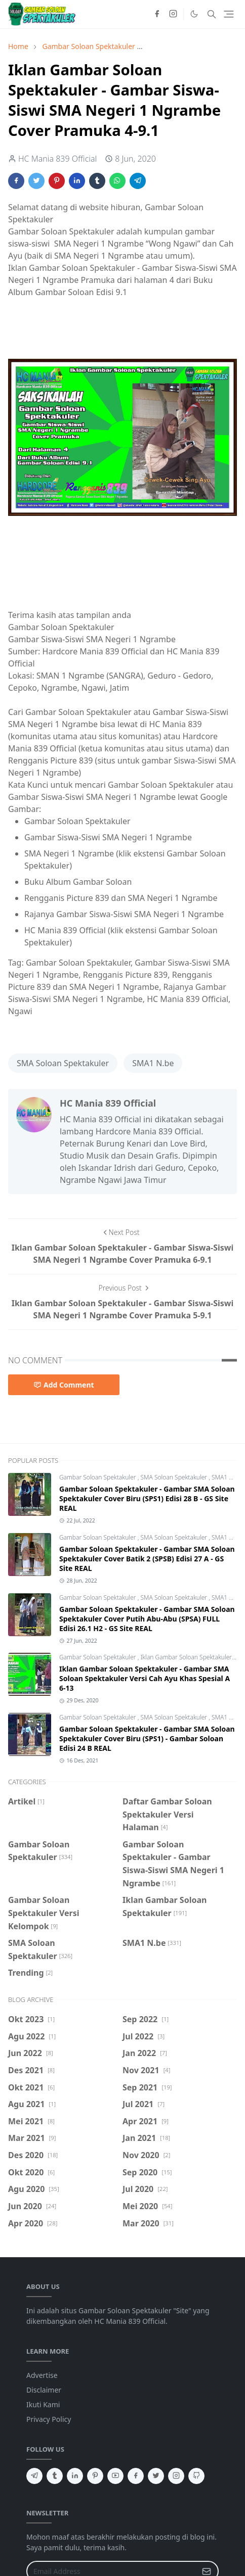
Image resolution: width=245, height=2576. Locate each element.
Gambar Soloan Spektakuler (98, 1477)
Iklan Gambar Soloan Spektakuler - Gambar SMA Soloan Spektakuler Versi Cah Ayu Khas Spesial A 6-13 (144, 1678)
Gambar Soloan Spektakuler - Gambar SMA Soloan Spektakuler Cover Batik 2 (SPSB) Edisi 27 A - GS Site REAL (147, 1558)
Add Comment (63, 1385)
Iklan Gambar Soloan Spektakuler (186, 1657)
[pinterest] (95, 2476)
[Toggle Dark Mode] (194, 14)
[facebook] (157, 14)
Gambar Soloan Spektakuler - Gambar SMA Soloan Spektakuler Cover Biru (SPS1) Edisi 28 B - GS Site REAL (147, 1498)
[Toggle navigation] (229, 14)
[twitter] (156, 2476)
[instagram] (173, 14)
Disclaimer (43, 2390)
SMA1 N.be (153, 1063)
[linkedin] (75, 2476)
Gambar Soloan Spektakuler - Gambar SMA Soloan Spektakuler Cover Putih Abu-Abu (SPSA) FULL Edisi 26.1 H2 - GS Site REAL (147, 1618)
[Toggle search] (211, 14)
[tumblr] (55, 2476)
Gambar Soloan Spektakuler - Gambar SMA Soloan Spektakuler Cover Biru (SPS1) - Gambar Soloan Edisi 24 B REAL (147, 1738)
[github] (196, 2476)
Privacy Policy (48, 2419)
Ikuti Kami (43, 2404)
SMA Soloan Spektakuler (63, 1063)
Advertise (42, 2375)
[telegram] (34, 2476)
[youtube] (115, 2476)
